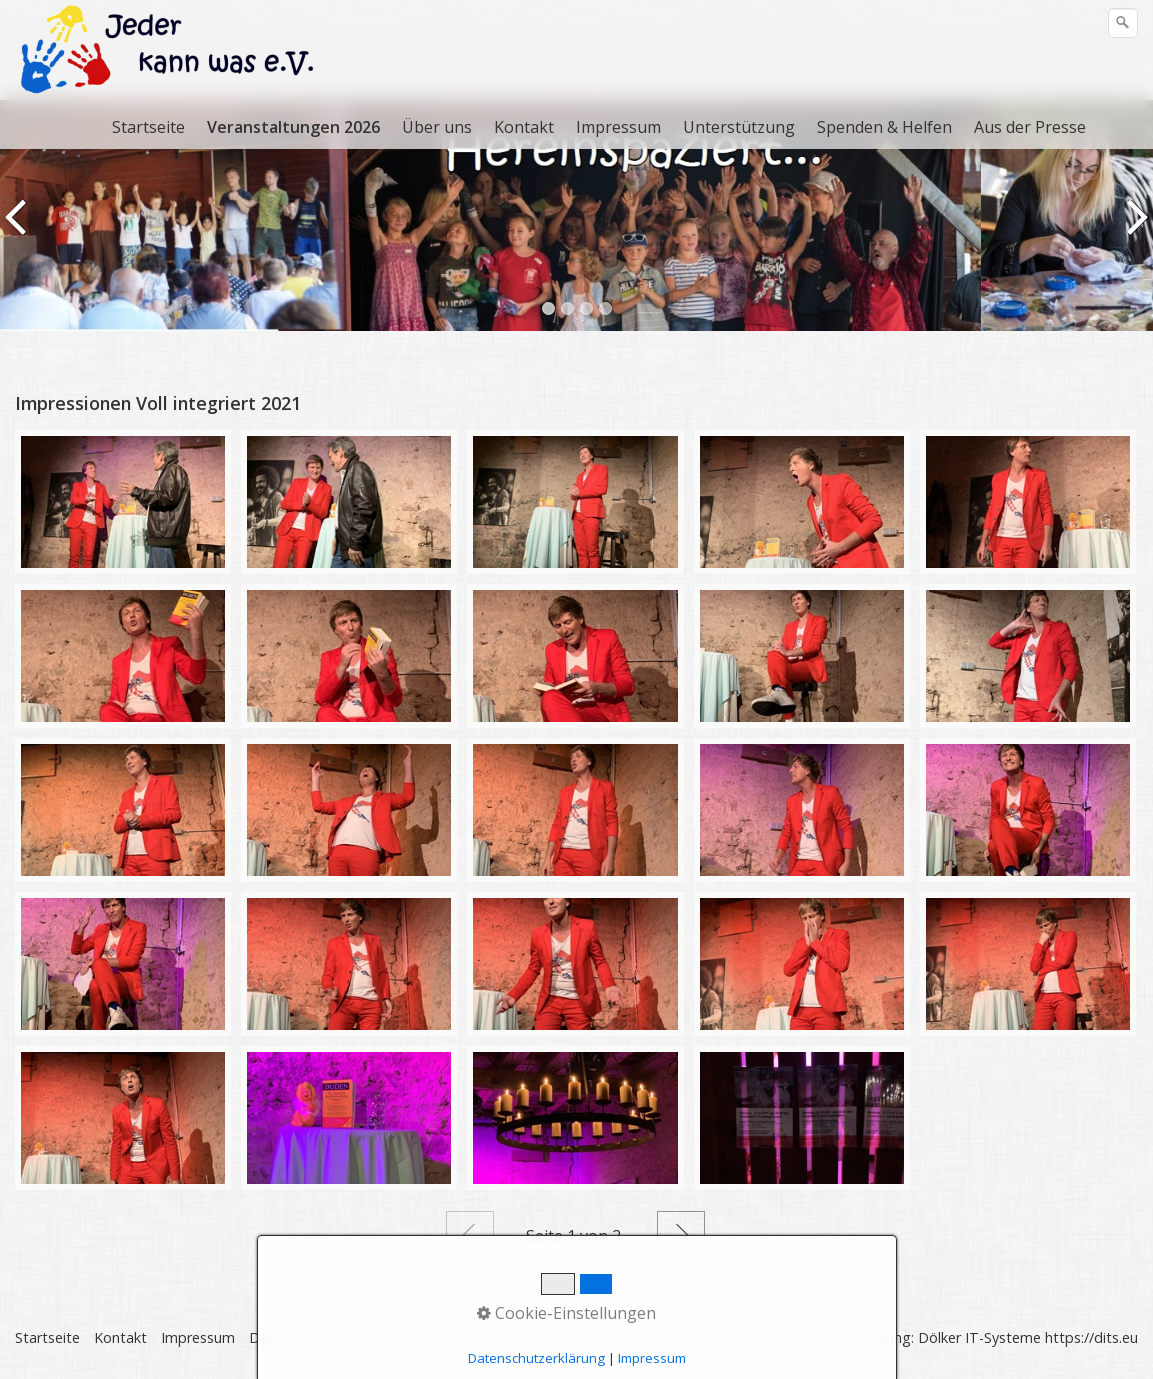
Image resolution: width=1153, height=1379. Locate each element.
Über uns (437, 127)
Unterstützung (739, 127)
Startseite (148, 127)
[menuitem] (149, 127)
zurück (19, 230)
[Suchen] (1123, 23)
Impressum (618, 127)
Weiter (681, 1235)
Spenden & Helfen (884, 127)
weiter (1134, 230)
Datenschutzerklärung (321, 1337)
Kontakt (524, 127)
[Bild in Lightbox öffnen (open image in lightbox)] (123, 502)
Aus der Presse (1030, 127)
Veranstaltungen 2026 (293, 127)
